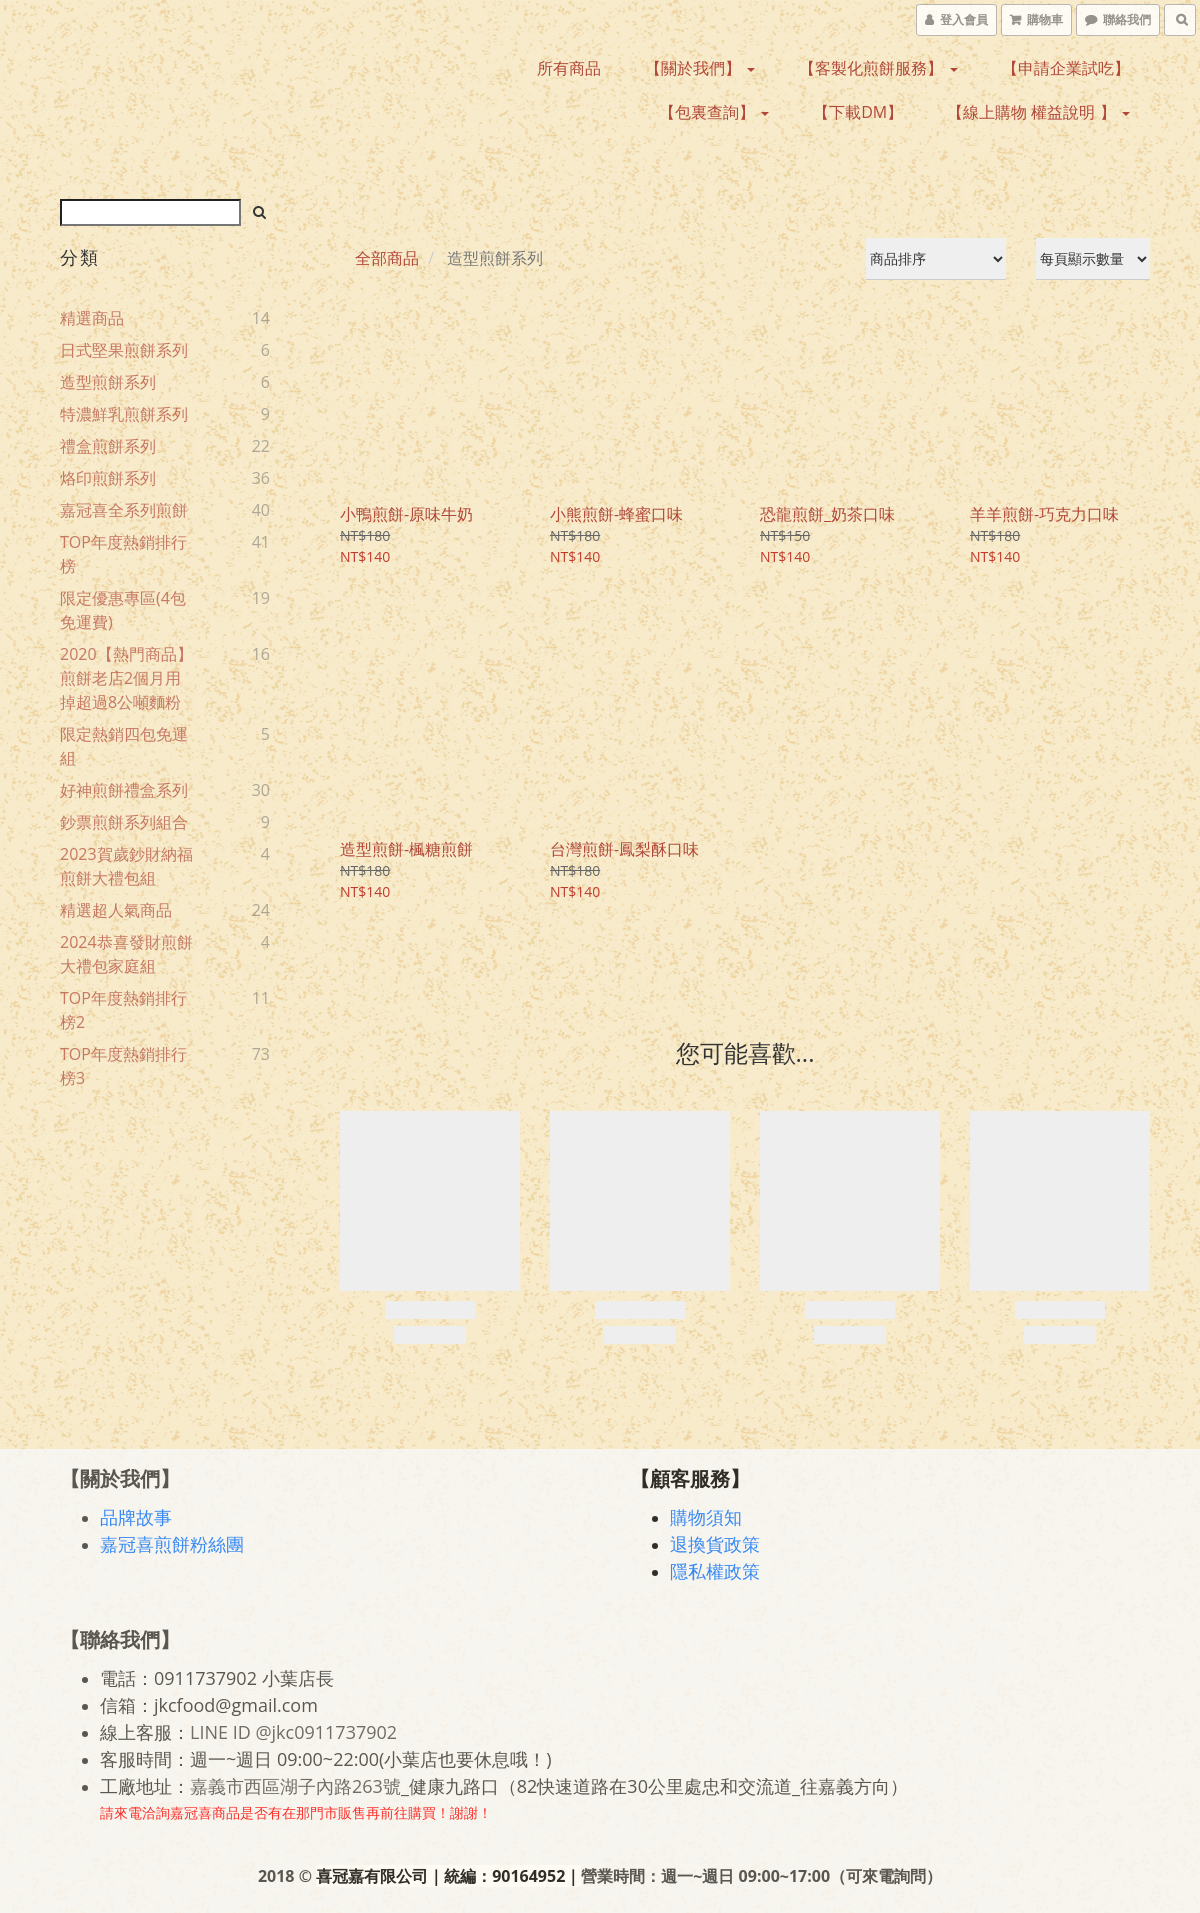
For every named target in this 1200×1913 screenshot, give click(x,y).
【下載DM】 (858, 112)
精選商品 (92, 318)
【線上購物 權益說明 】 (1038, 112)
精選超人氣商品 (116, 910)
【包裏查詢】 (714, 112)
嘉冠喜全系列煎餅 (124, 510)
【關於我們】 (700, 68)
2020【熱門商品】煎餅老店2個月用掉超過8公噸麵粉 (126, 678)
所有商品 (569, 68)
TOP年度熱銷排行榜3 (123, 1066)
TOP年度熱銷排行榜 (123, 554)
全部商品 (387, 258)
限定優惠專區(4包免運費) (123, 610)
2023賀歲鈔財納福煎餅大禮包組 (126, 866)
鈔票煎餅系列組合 (124, 822)
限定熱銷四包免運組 (124, 746)
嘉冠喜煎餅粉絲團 (172, 1544)
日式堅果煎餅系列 (124, 350)
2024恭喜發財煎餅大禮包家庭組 (126, 954)
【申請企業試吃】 (1066, 68)
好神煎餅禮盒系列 (124, 790)
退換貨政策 (715, 1544)
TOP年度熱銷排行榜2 (123, 1010)
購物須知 (706, 1517)
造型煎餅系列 (108, 382)
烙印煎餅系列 (108, 478)
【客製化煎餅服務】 (878, 68)
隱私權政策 (715, 1571)
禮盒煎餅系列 (108, 446)
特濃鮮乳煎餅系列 (124, 414)
